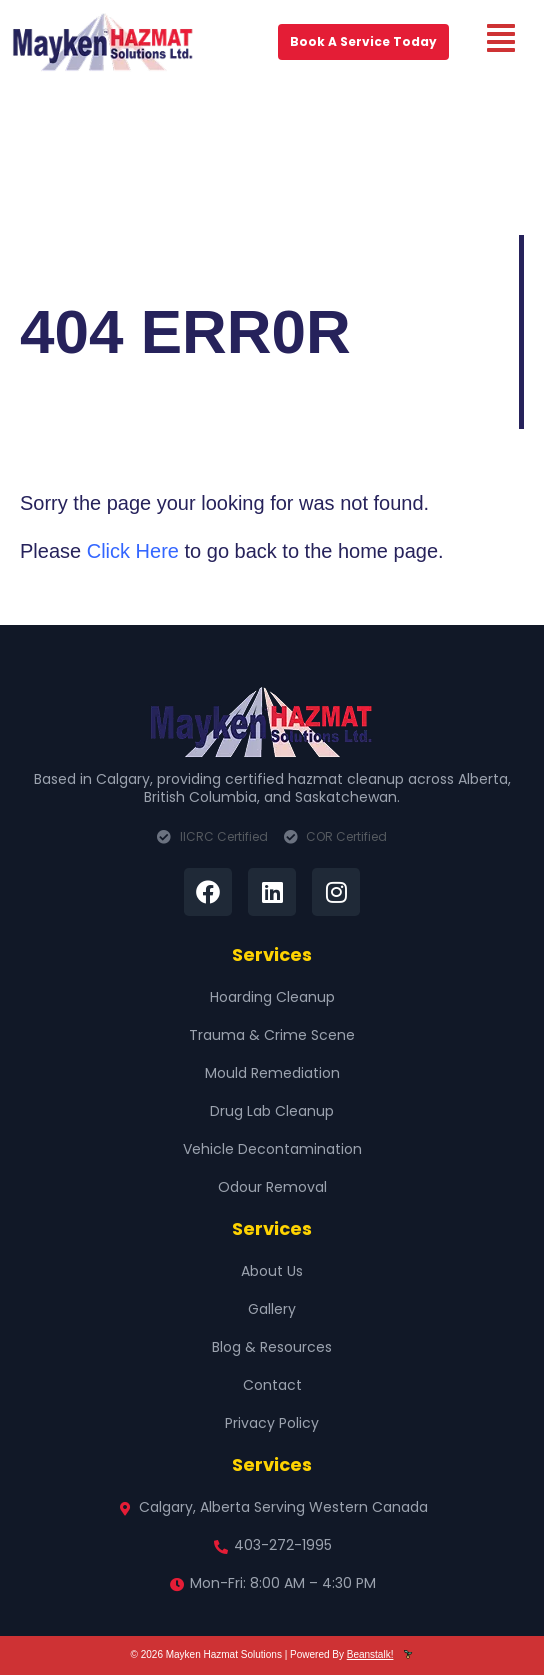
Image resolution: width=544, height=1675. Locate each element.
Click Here (133, 551)
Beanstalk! (370, 1654)
